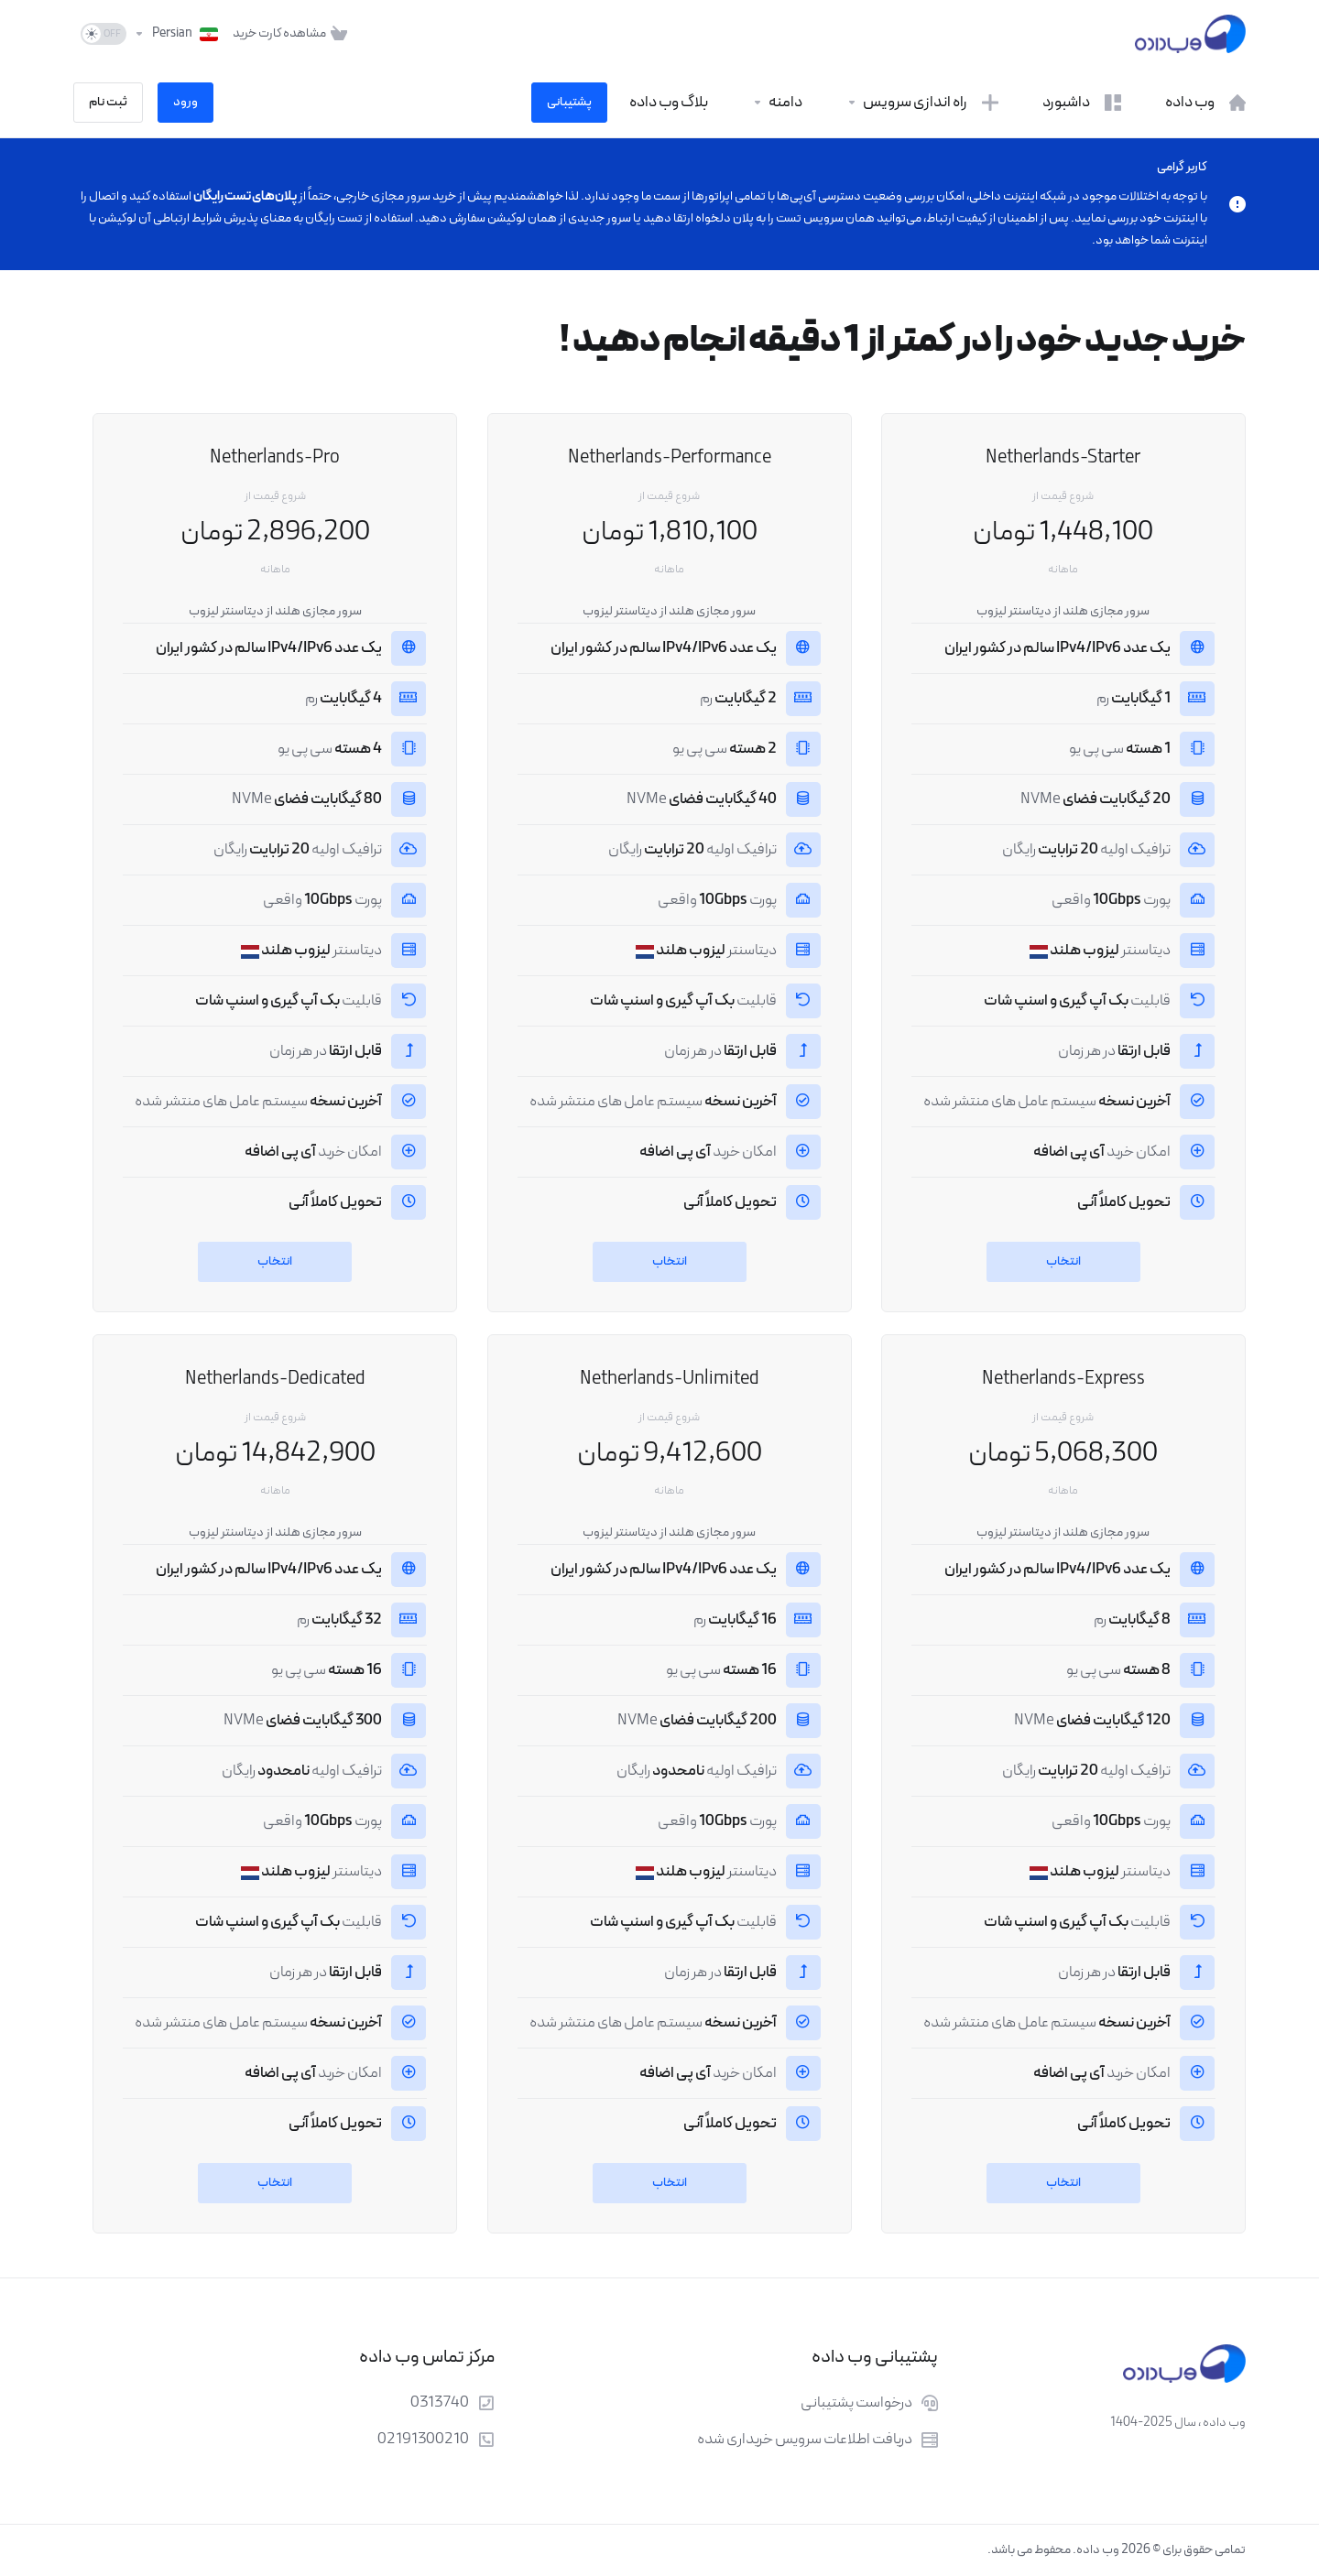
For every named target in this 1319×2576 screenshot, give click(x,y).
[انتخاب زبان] (175, 33)
